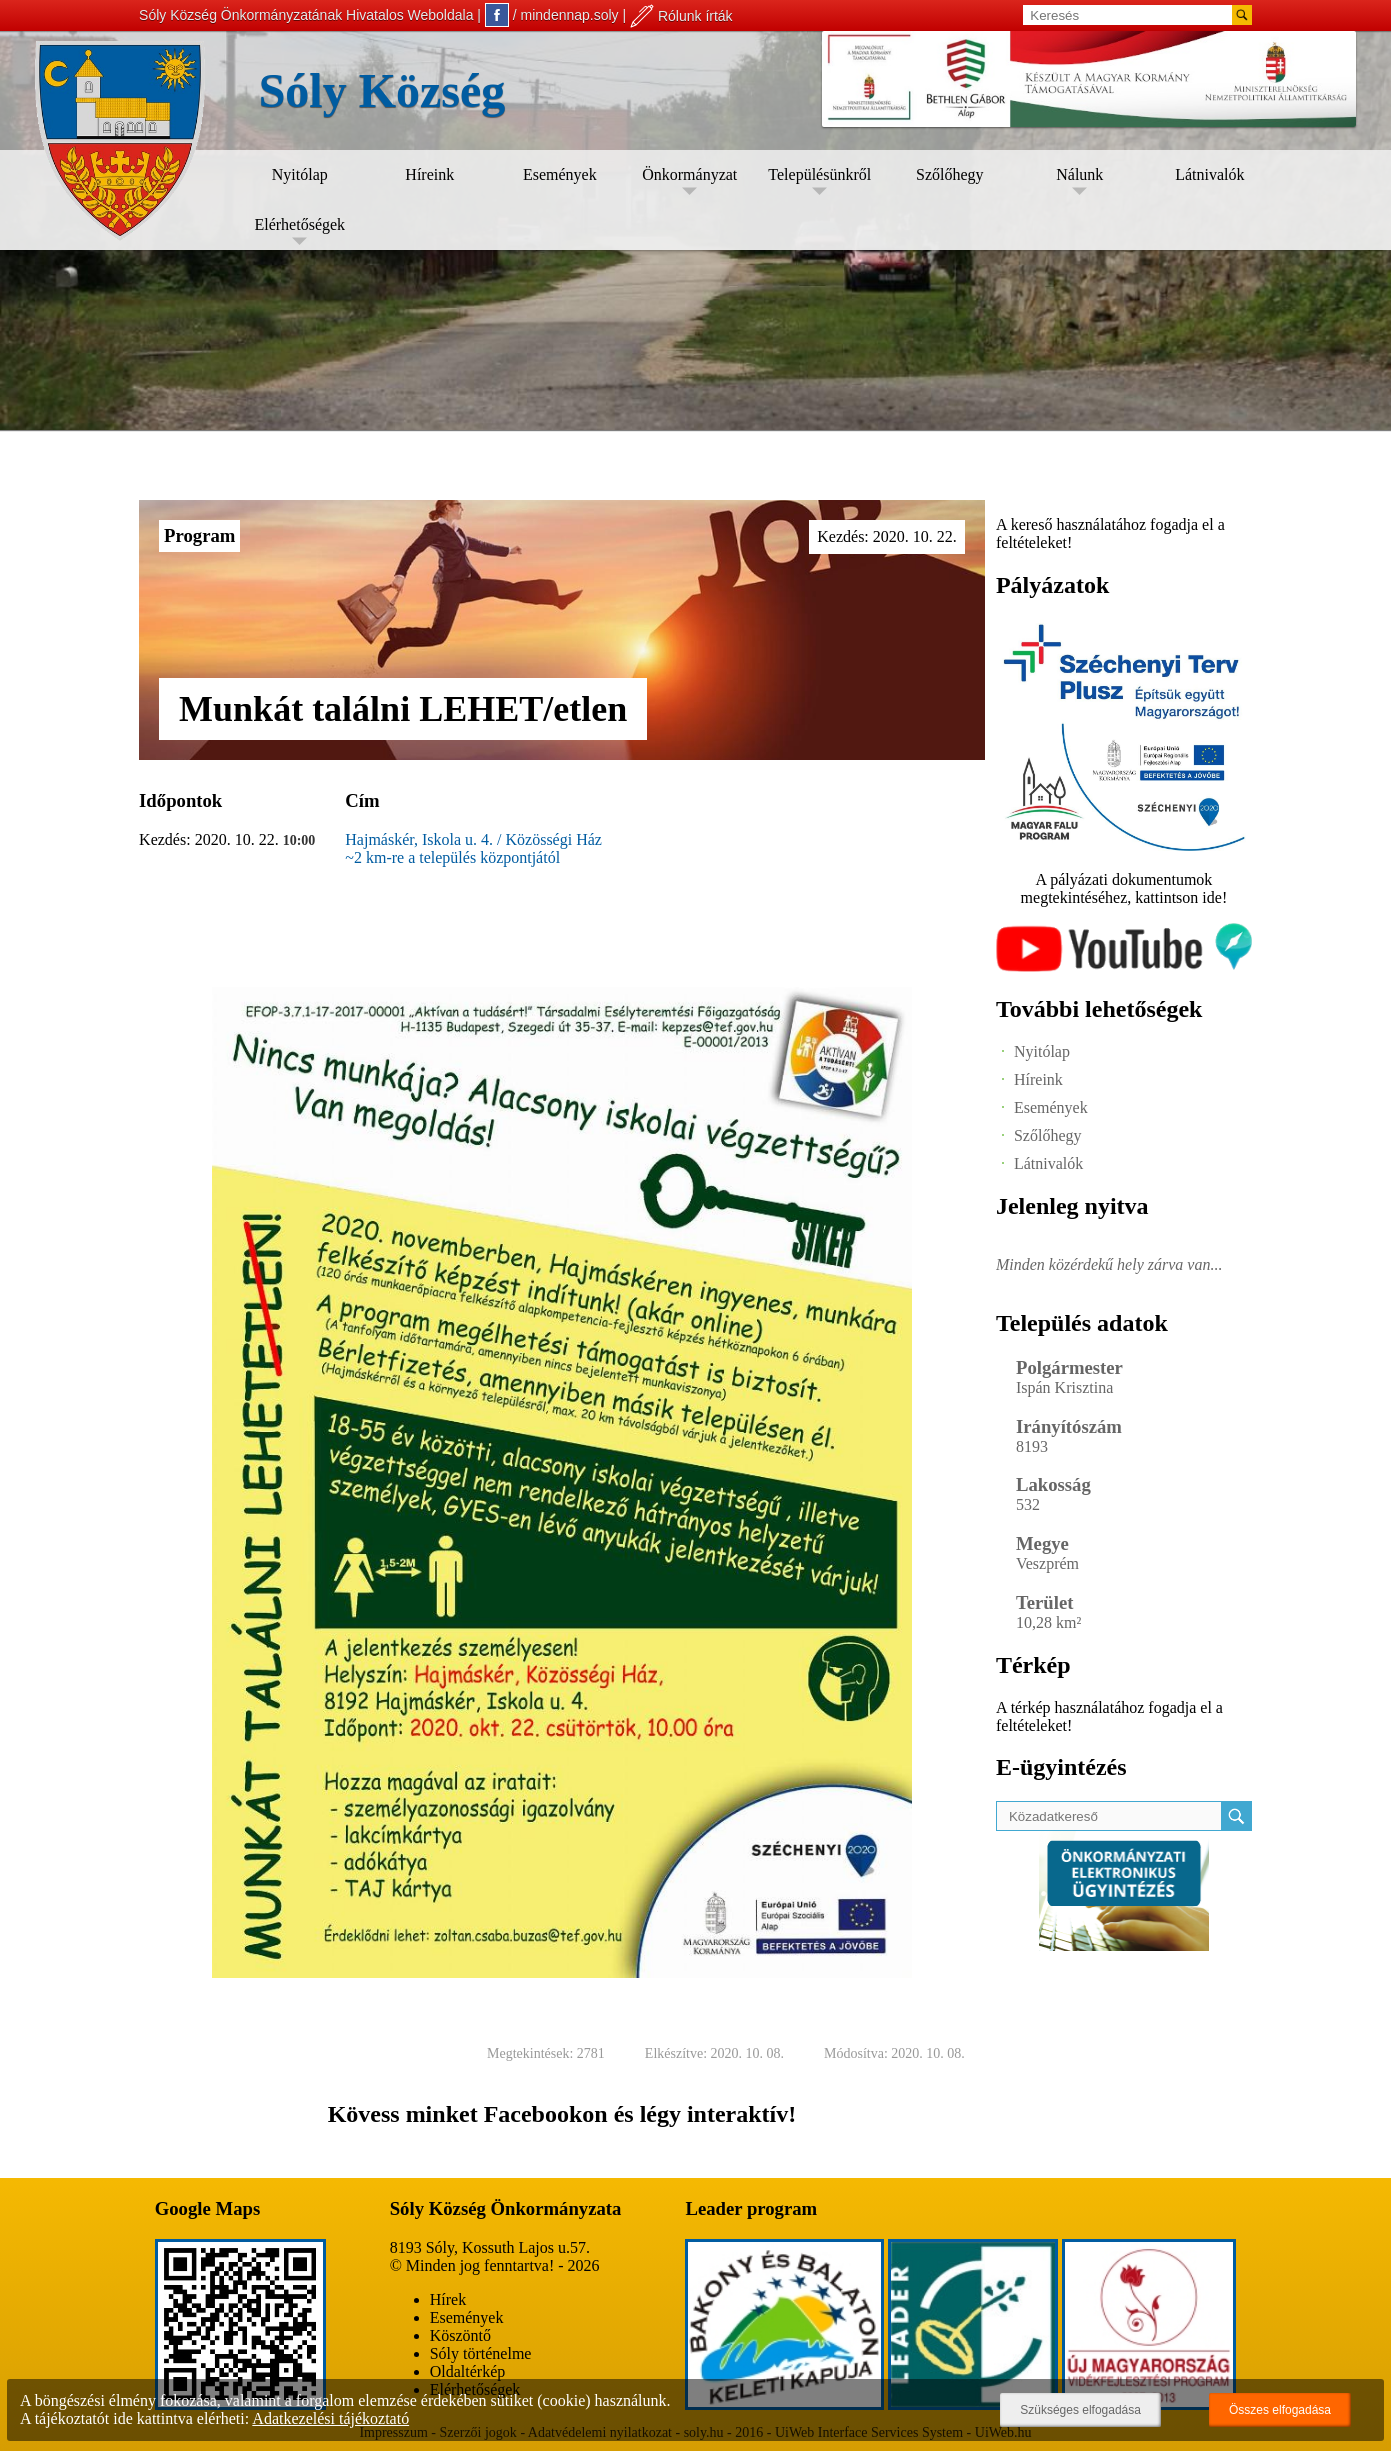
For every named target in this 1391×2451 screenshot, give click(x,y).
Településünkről (819, 174)
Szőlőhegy (950, 174)
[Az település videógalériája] (1124, 966)
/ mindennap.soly (552, 15)
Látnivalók (1209, 174)
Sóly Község (382, 90)
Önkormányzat (689, 174)
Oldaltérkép (468, 2371)
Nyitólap (300, 174)
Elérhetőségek (299, 224)
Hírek (448, 2299)
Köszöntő (460, 2335)
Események (560, 174)
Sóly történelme (481, 2353)
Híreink (429, 174)
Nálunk (1079, 174)
